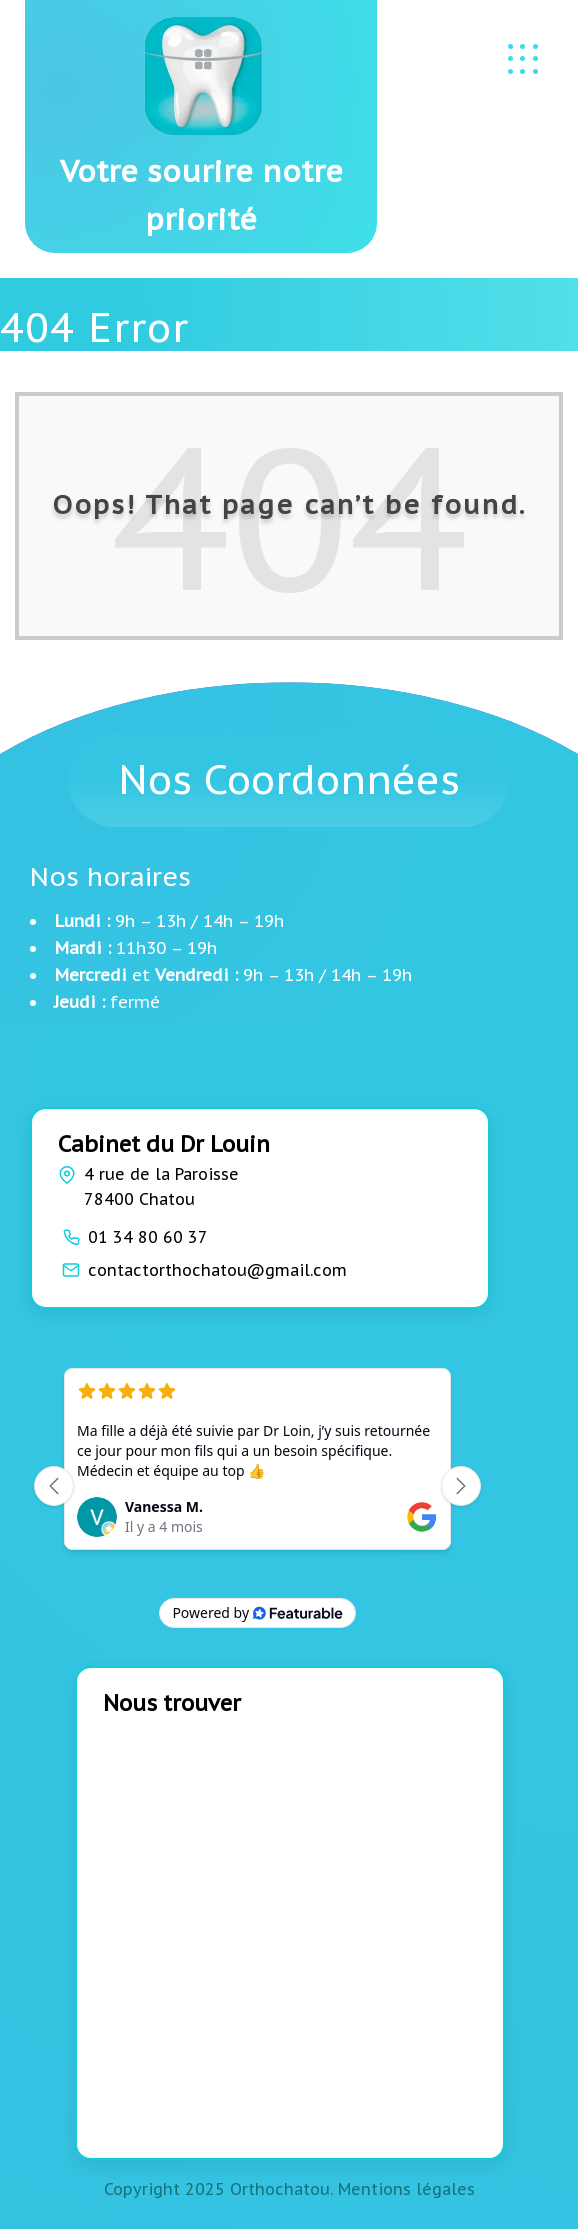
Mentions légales (406, 2189)
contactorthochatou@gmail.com (217, 1270)
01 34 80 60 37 (148, 1237)
